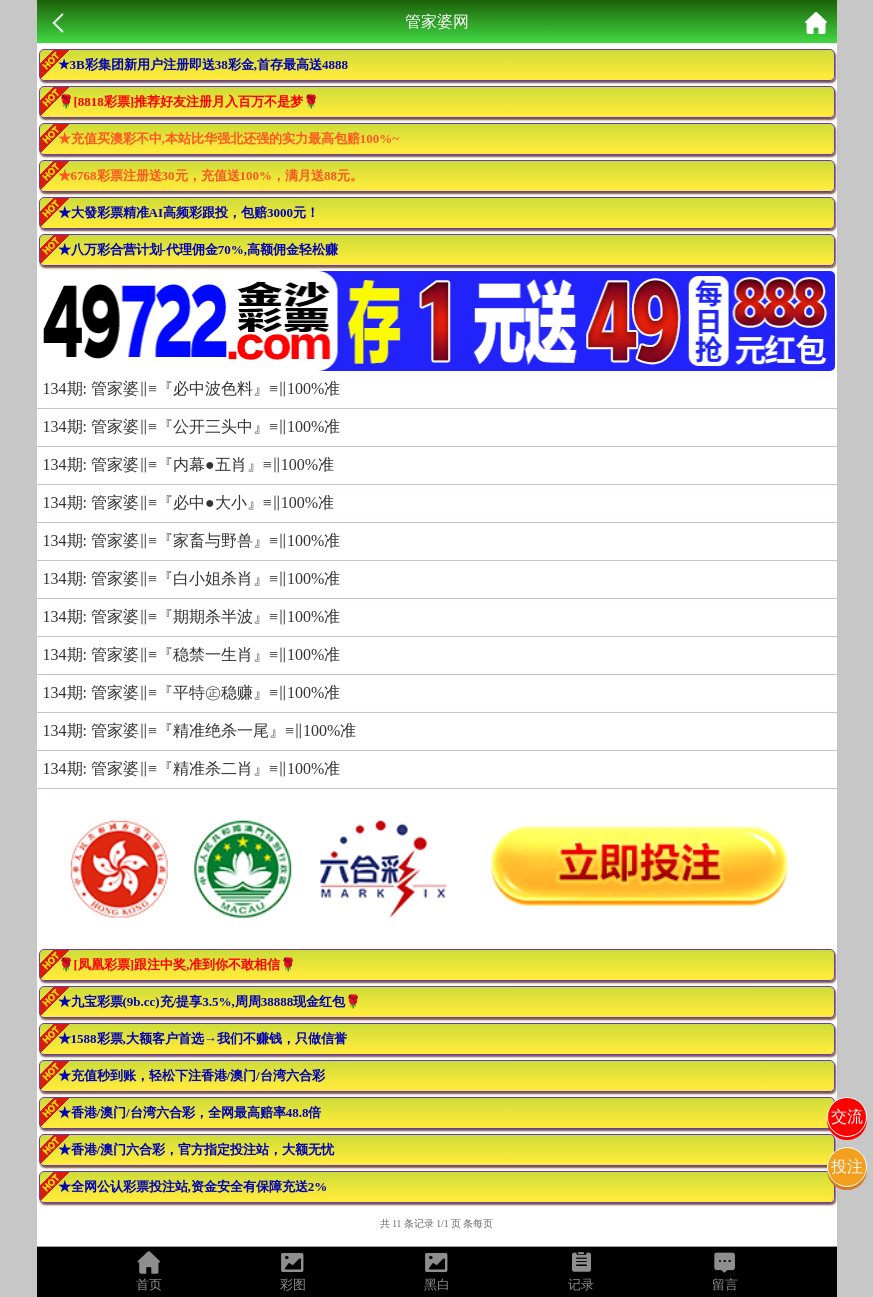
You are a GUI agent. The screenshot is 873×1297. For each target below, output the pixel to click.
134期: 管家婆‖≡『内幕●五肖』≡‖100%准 (188, 464)
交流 (847, 1116)
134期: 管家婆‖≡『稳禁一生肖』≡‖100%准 (192, 654)
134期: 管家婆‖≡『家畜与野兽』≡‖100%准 (192, 540)
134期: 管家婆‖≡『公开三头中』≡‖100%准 (192, 426)
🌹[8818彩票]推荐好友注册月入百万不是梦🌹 (189, 101)
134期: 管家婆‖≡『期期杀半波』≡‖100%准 (192, 616)
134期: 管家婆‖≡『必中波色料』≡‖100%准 (192, 388)
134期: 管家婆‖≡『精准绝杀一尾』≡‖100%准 (200, 730)
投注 (847, 1166)
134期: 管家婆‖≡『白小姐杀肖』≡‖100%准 (192, 578)
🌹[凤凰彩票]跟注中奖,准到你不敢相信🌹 (177, 964)
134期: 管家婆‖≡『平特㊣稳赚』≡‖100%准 (192, 692)
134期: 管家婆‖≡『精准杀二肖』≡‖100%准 (192, 768)
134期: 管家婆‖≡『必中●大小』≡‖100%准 (188, 502)
